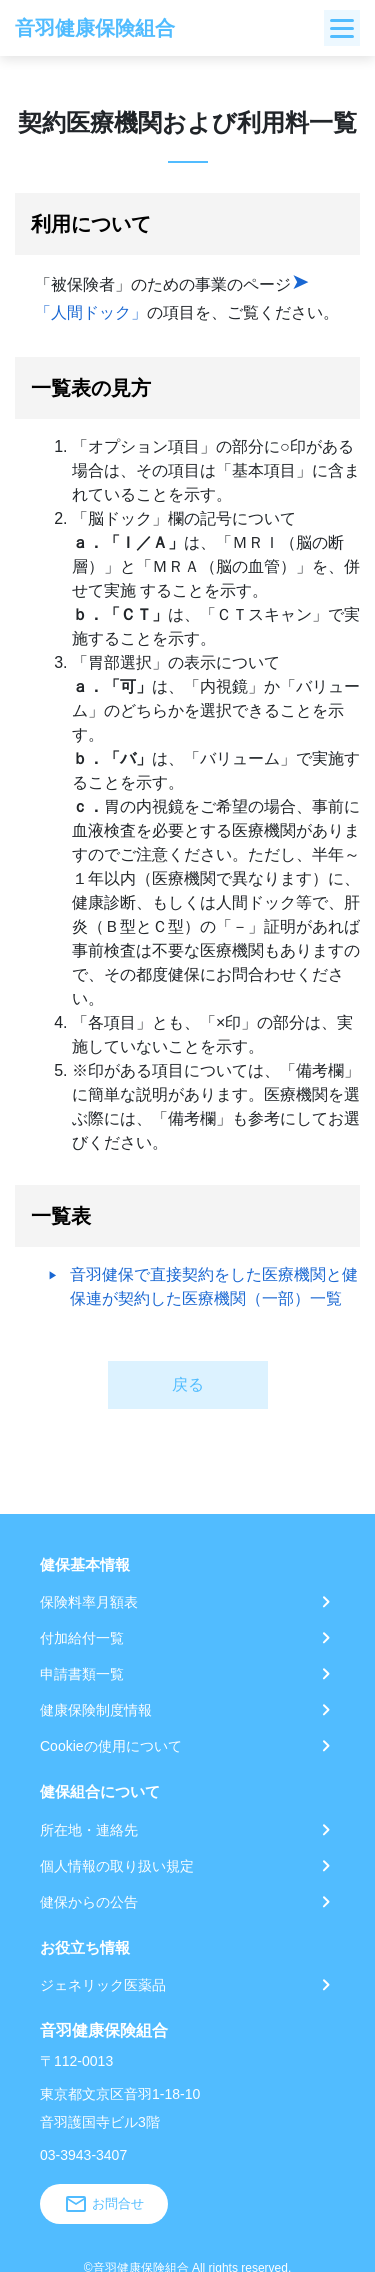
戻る (188, 1384)
